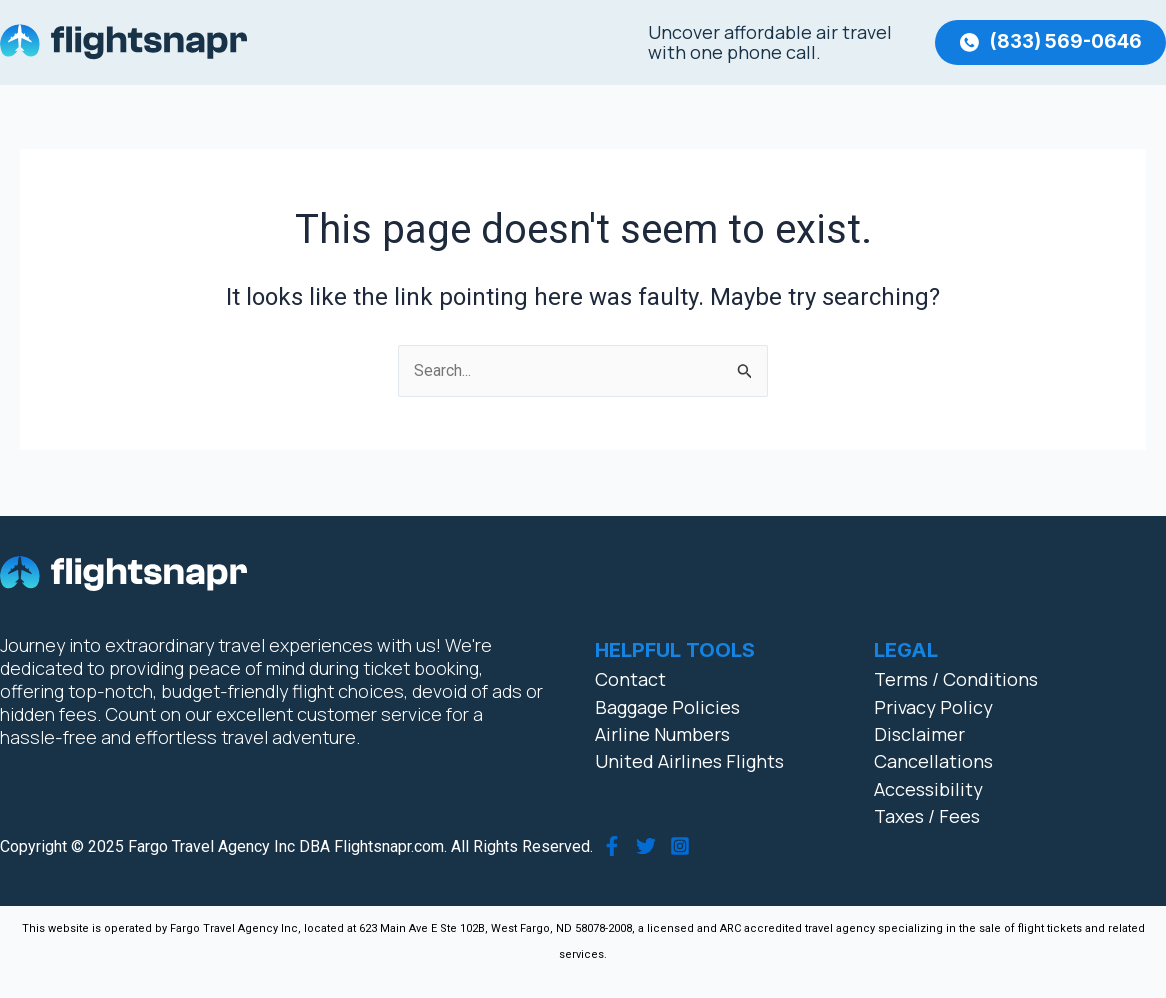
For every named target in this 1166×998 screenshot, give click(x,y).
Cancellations (933, 762)
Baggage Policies (667, 707)
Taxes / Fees (927, 816)
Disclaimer (919, 734)
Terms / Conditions (956, 679)
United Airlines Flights (689, 762)
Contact (630, 679)
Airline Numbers (662, 734)
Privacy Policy (933, 707)
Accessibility (928, 789)
